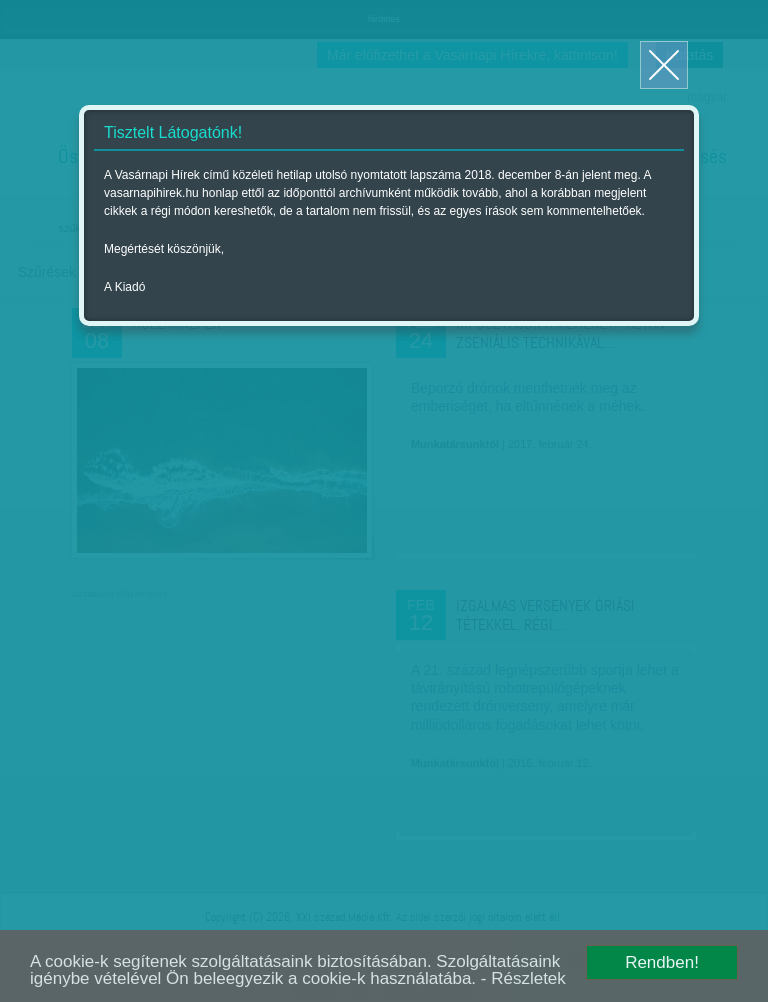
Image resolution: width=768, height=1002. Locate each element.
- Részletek (523, 978)
